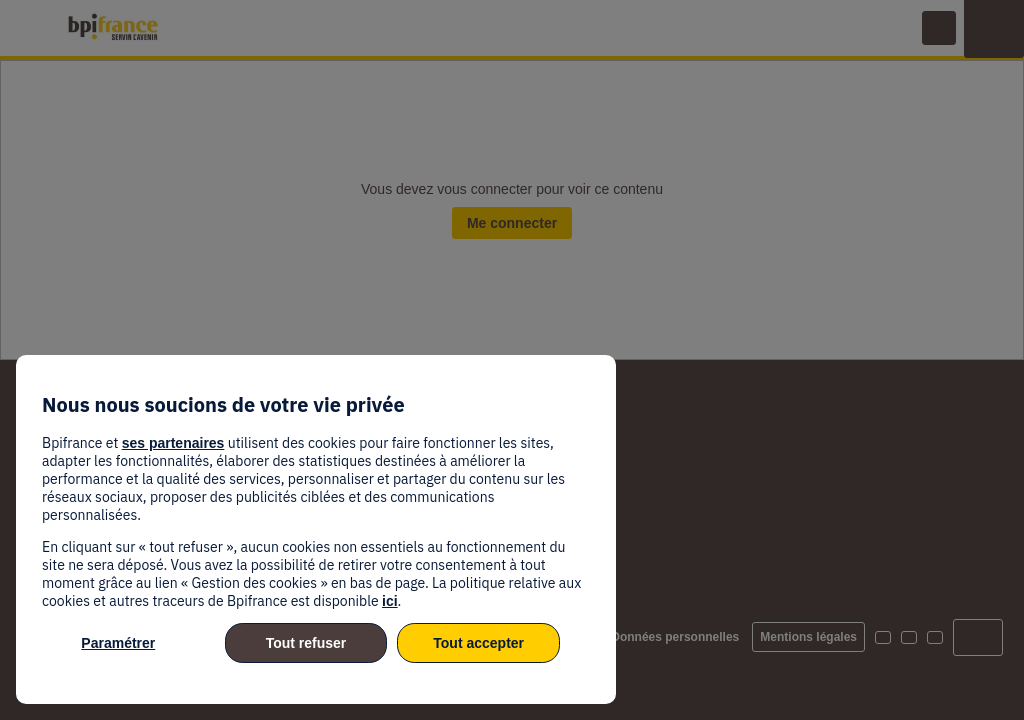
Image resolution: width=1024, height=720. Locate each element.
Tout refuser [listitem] (306, 643)
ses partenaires (173, 443)
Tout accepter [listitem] (478, 643)
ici (390, 601)
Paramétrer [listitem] (118, 643)
